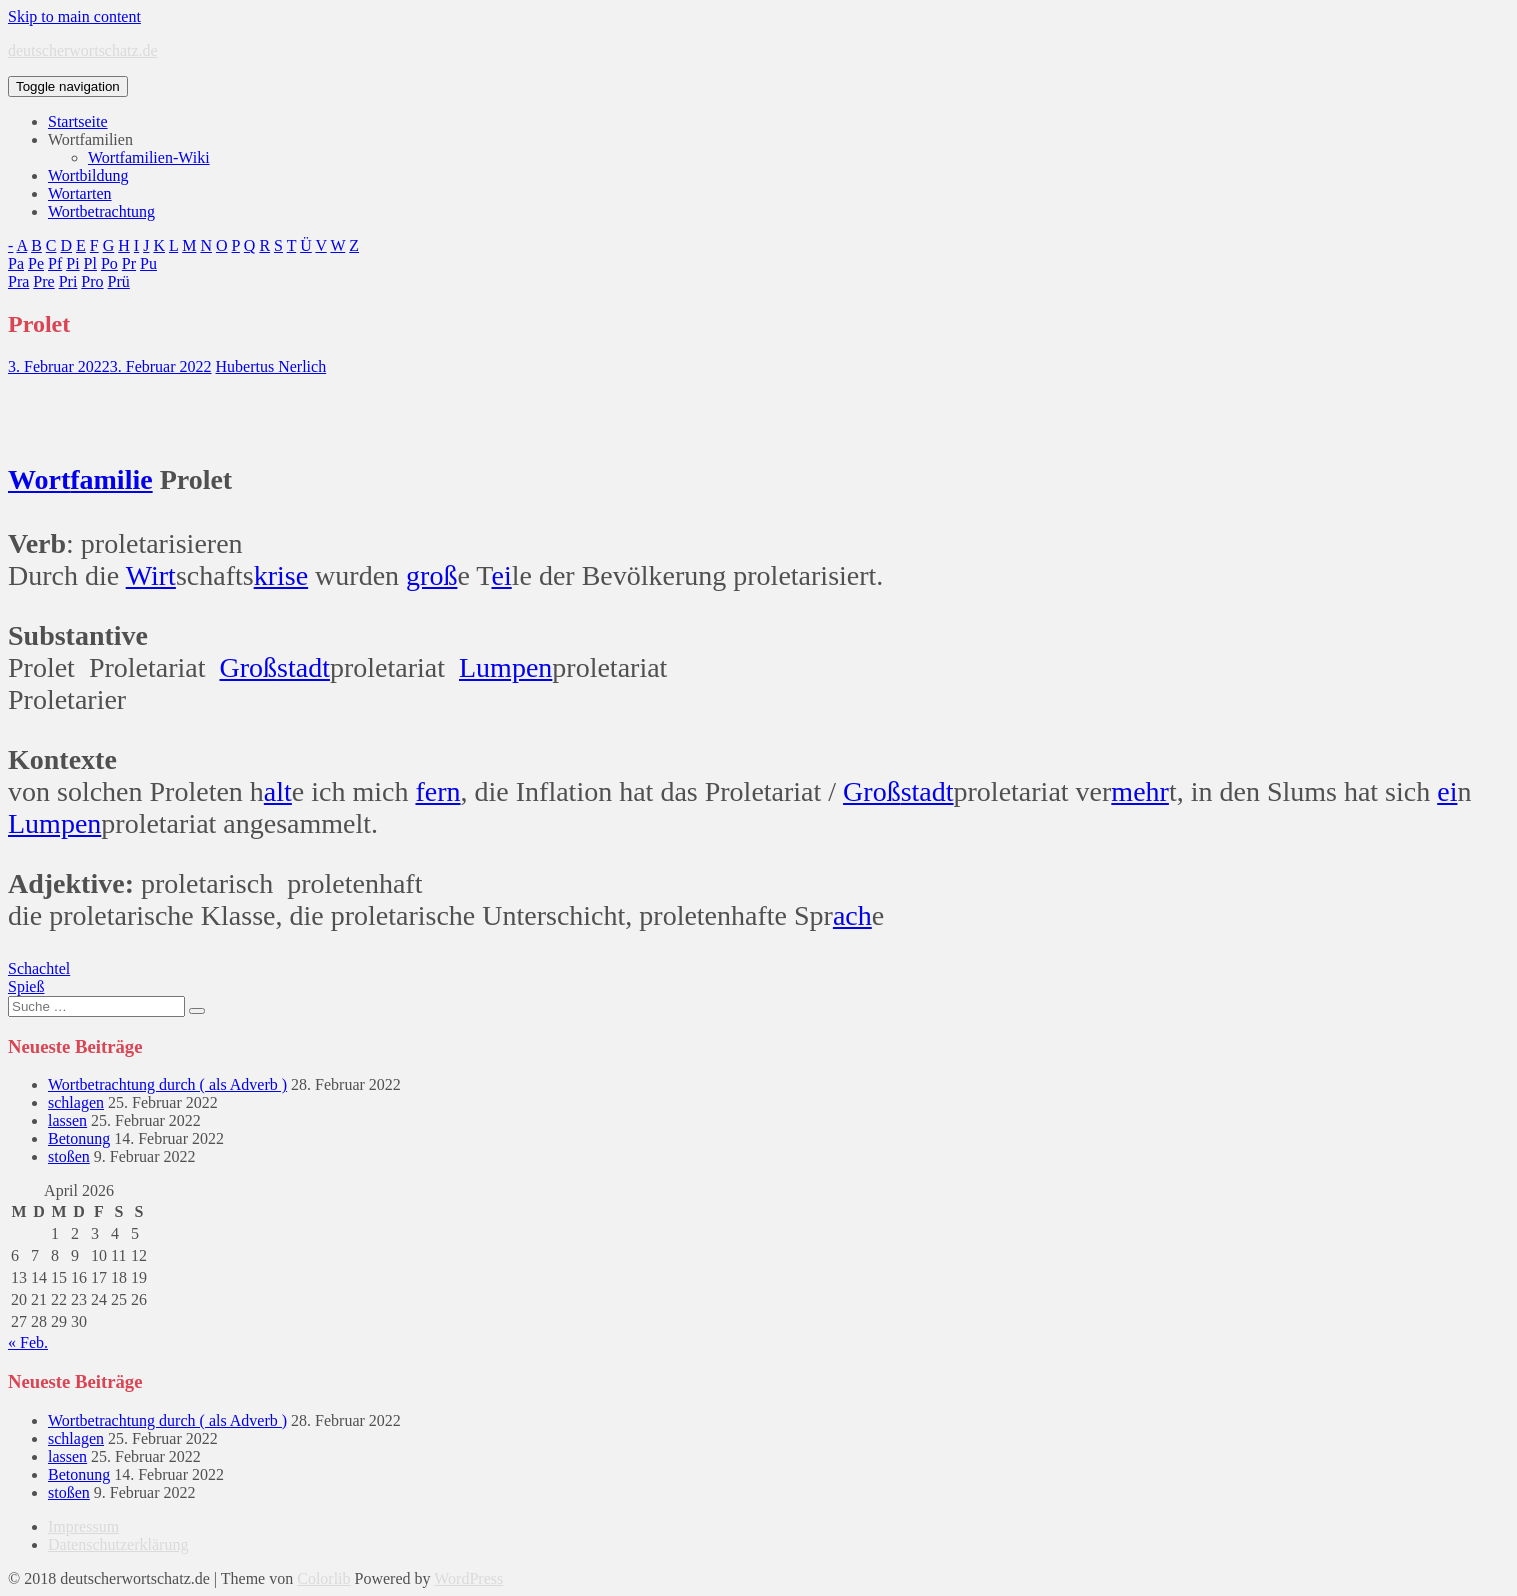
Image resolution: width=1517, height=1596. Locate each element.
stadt (303, 667)
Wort (39, 479)
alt (278, 791)
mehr (1140, 791)
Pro (92, 281)
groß (431, 575)
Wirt (151, 575)
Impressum (83, 1526)
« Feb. (28, 1342)
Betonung (79, 1138)
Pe (36, 263)
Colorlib (323, 1578)
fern (437, 791)
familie (111, 479)
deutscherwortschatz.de (83, 50)
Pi (72, 263)
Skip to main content (74, 16)
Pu (148, 263)
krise (281, 575)
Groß (249, 667)
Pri (68, 281)
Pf (55, 263)
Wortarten (80, 193)
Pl (90, 263)
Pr (129, 263)
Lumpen (505, 667)
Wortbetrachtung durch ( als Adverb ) (167, 1084)
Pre (43, 281)
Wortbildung (88, 175)
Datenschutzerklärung (118, 1544)
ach (852, 915)
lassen (67, 1120)
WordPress (468, 1578)
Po (109, 263)
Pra (18, 281)
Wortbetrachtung (101, 211)
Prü (119, 281)
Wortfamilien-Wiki (149, 157)
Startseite (78, 121)
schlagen (76, 1102)
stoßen (69, 1156)
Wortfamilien (90, 139)
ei (501, 575)
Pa (16, 263)
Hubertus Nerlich (271, 366)
